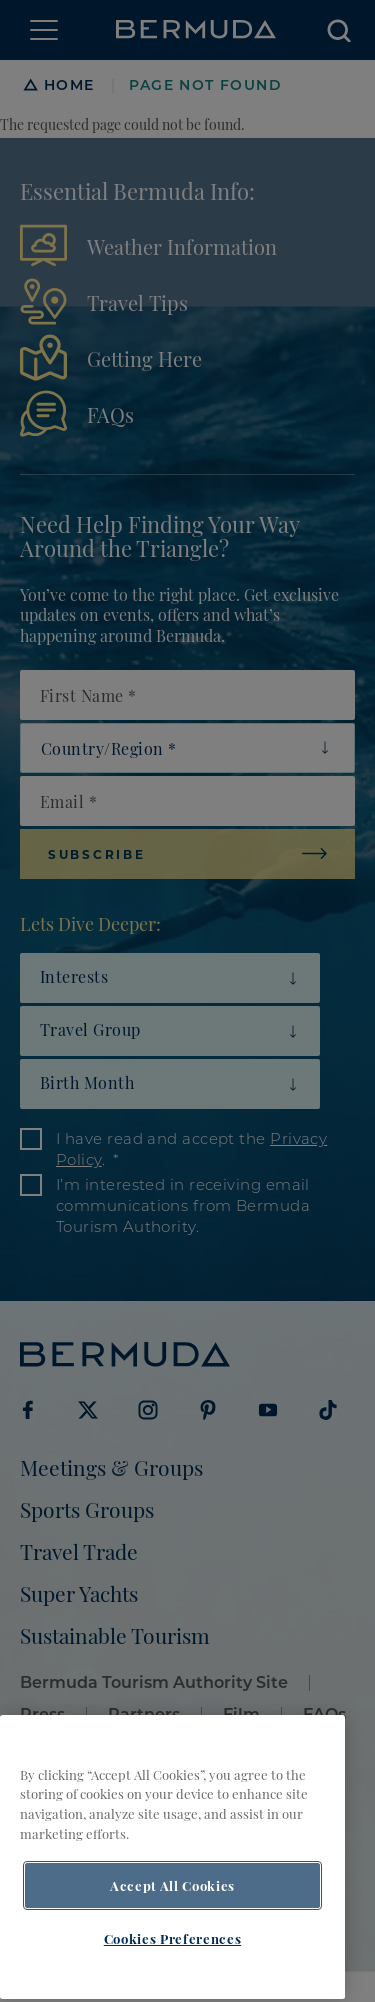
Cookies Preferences (172, 1956)
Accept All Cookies (172, 1903)
